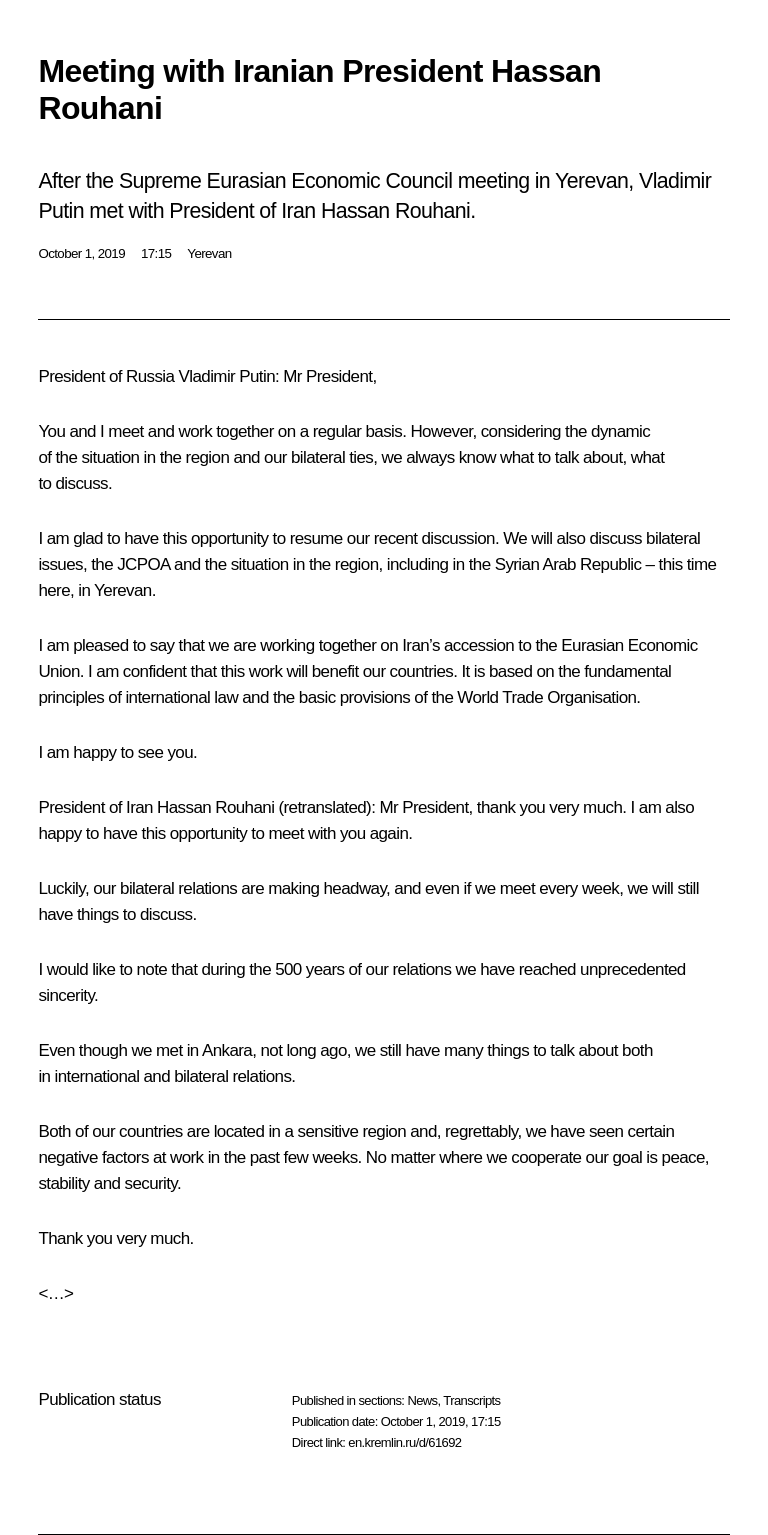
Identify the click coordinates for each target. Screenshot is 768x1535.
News (422, 1400)
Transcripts (471, 1400)
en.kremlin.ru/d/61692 (404, 1442)
